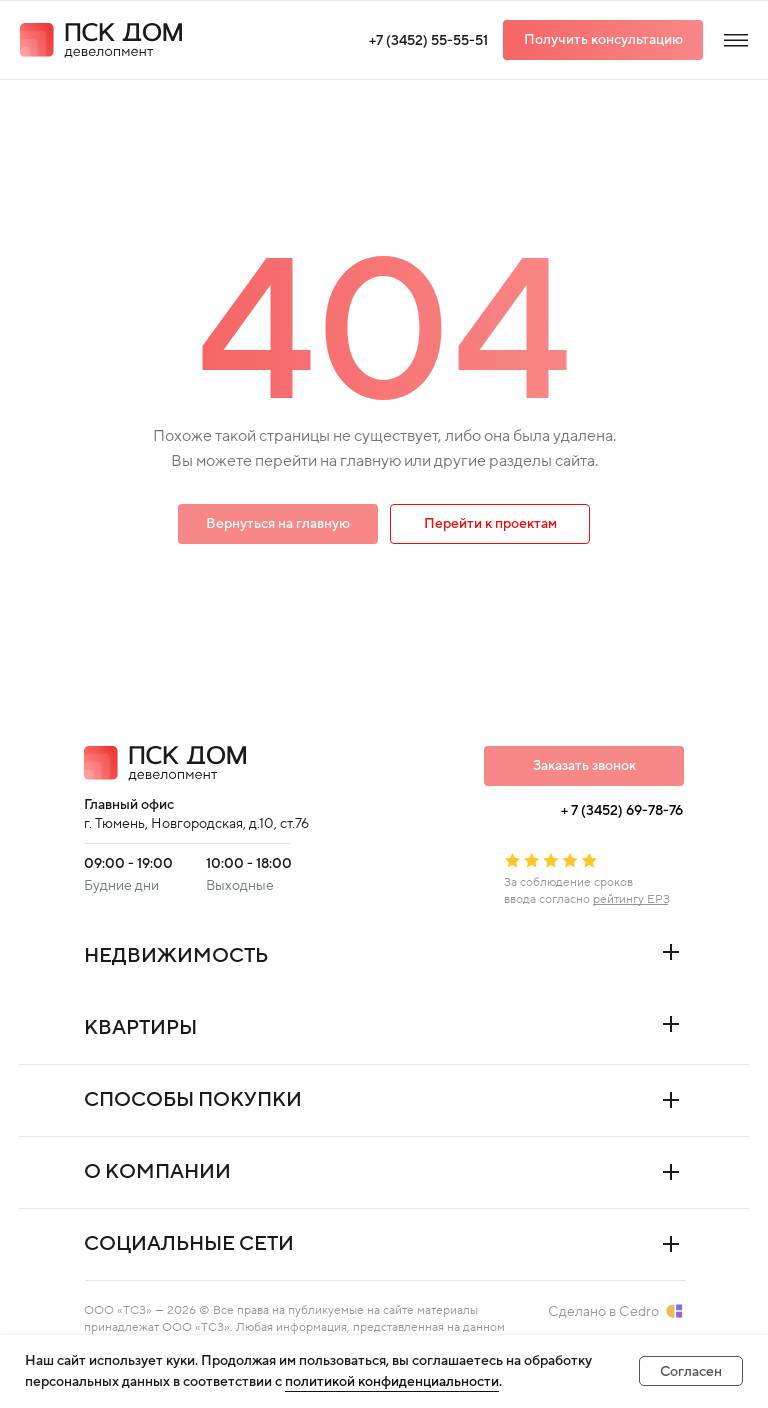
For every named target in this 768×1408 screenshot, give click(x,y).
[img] (736, 40)
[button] (603, 40)
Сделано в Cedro (603, 1311)
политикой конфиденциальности (392, 1381)
